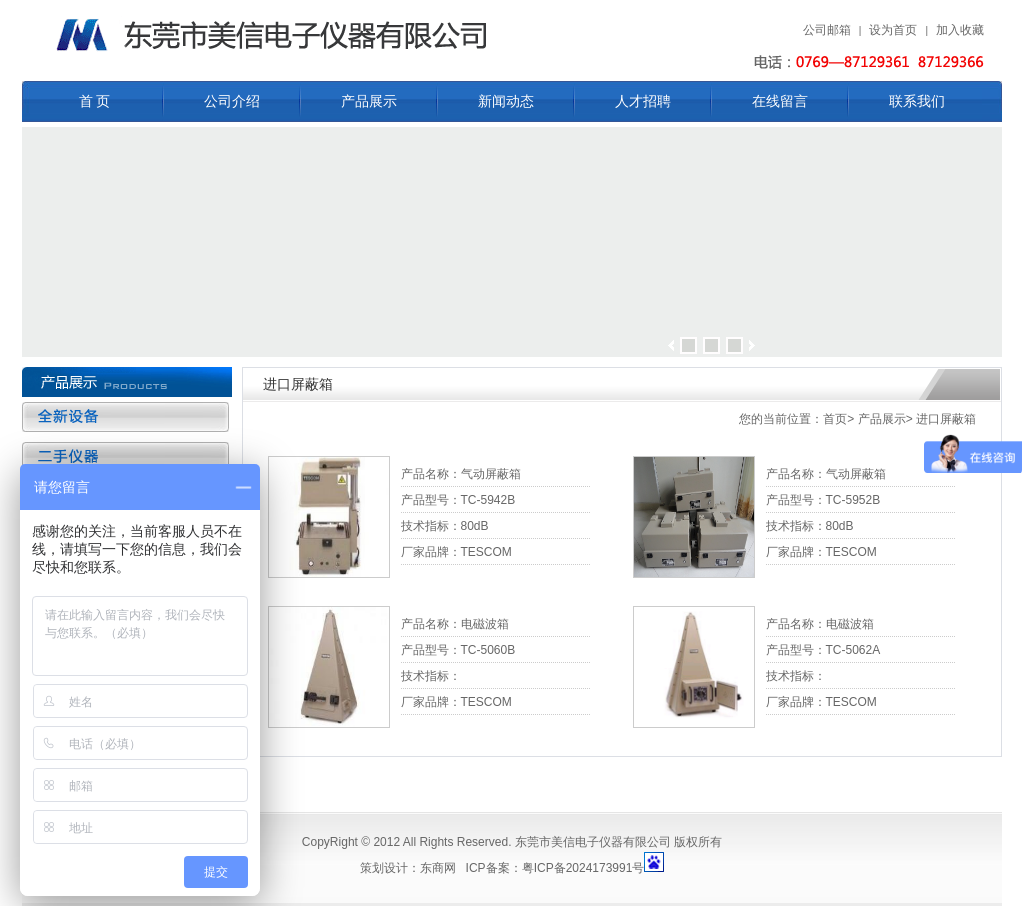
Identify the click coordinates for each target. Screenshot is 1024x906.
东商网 (438, 868)
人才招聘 (643, 101)
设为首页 (893, 30)
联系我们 (917, 101)
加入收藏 (960, 30)
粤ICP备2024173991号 (583, 868)
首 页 (95, 101)
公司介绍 (232, 101)
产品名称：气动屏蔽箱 (461, 474)
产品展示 (369, 101)
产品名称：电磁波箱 (455, 624)
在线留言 (780, 101)
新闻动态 (506, 101)
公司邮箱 (827, 30)
